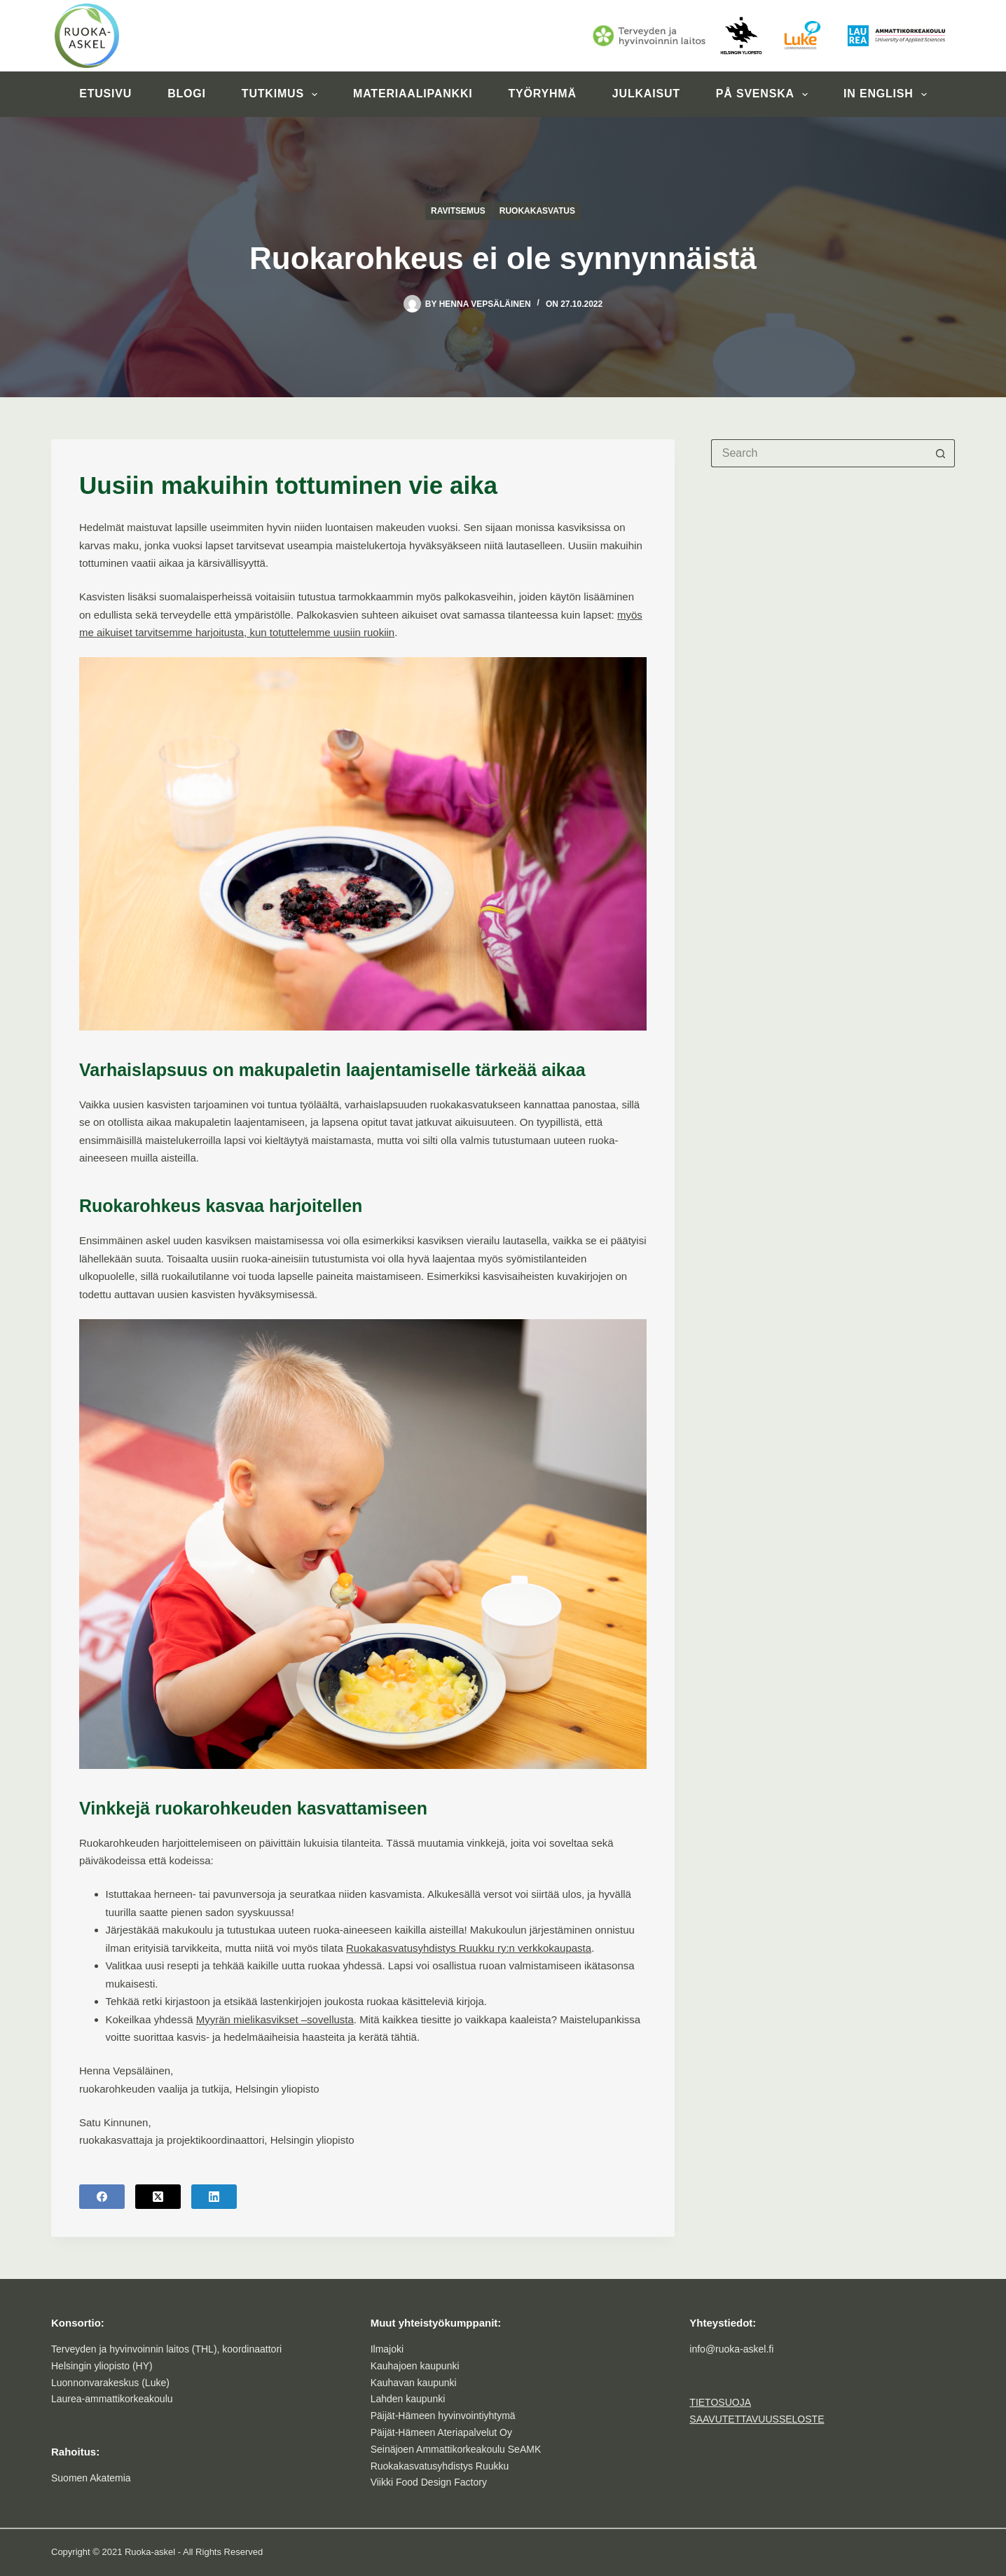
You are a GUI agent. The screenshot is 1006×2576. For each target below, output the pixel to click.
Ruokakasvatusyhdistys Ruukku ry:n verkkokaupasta (468, 1948)
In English (887, 94)
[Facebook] (102, 2196)
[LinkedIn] (214, 2196)
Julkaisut (646, 93)
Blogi (186, 93)
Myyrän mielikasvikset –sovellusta (275, 2019)
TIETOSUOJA (720, 2402)
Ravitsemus (458, 211)
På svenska (764, 94)
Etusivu (105, 93)
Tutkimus (282, 94)
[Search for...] (819, 453)
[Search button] (941, 453)
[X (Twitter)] (158, 2196)
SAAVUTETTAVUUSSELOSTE (756, 2419)
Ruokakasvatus (537, 211)
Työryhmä (542, 93)
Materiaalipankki (412, 93)
